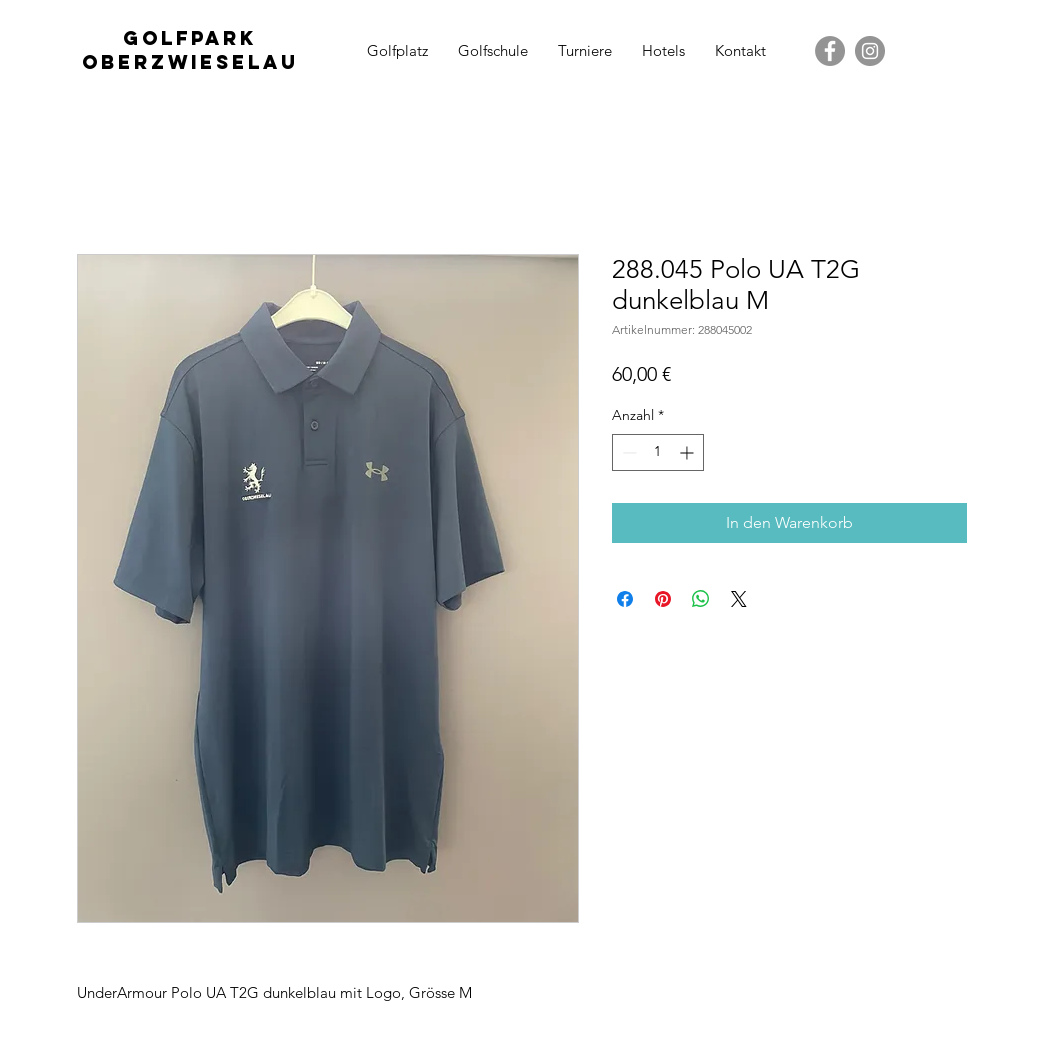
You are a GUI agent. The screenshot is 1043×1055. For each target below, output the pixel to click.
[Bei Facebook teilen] (625, 599)
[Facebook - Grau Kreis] (830, 51)
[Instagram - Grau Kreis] (870, 51)
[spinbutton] (658, 452)
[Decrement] (627, 452)
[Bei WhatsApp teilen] (701, 599)
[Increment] (688, 452)
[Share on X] (739, 599)
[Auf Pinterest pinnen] (663, 599)
